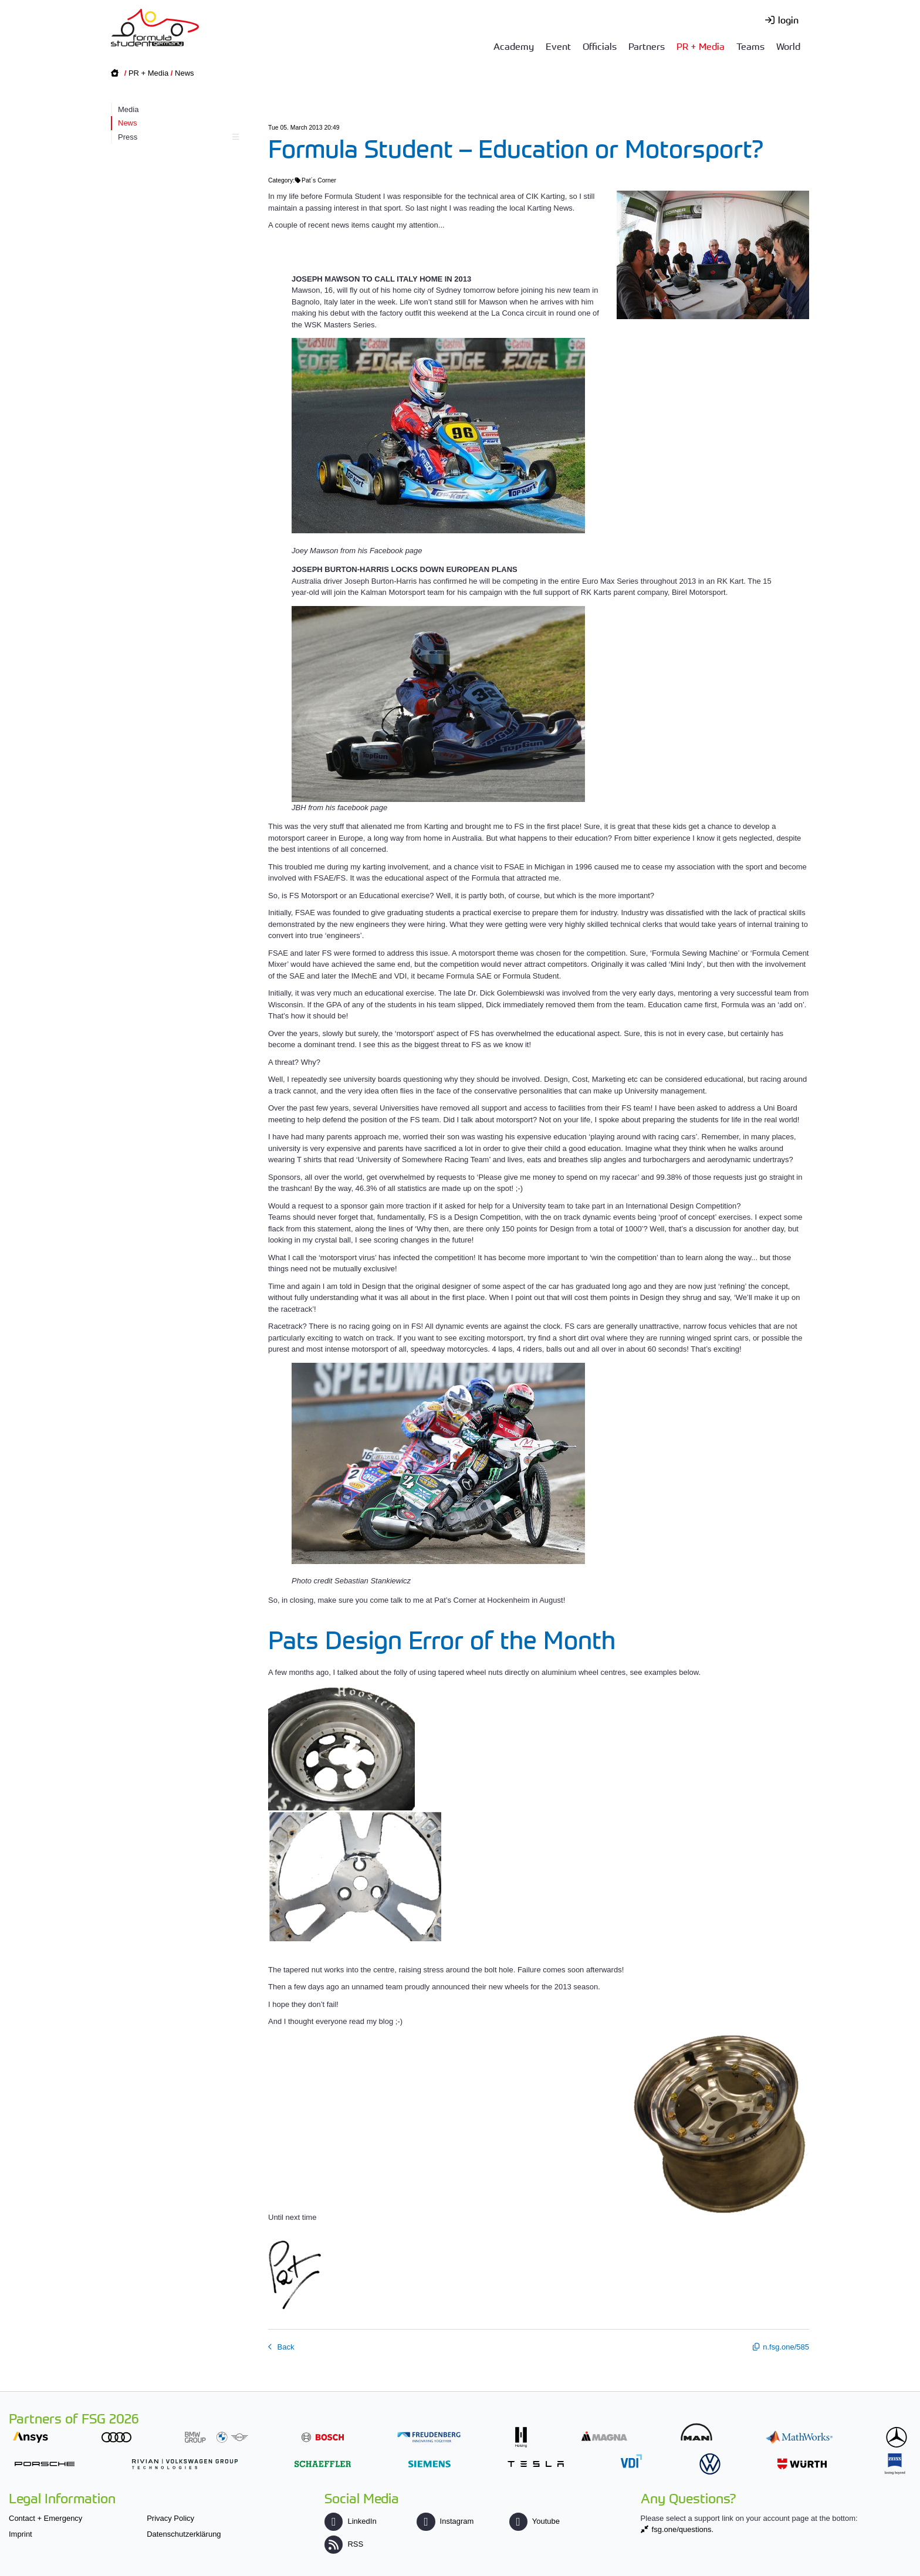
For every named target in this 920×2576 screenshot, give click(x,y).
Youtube (534, 2521)
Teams (750, 46)
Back (285, 2347)
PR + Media (701, 46)
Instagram (445, 2521)
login (788, 19)
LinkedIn (350, 2521)
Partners (646, 46)
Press (177, 137)
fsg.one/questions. (683, 2529)
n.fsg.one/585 (786, 2347)
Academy (513, 46)
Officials (600, 46)
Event (558, 46)
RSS (343, 2544)
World (788, 46)
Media (128, 109)
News (184, 73)
